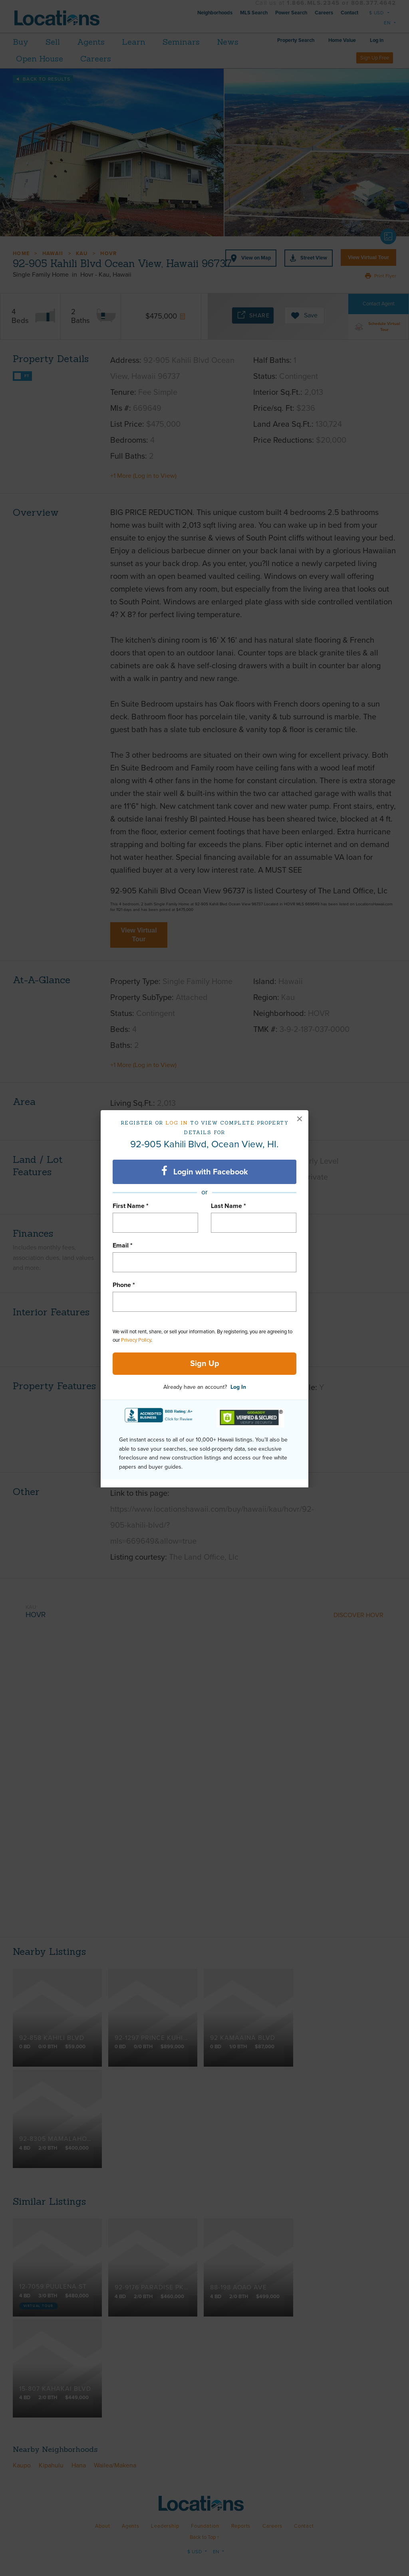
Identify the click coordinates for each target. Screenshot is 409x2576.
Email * (123, 1245)
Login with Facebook (204, 1171)
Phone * (124, 1285)
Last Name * (228, 1206)
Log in (176, 1123)
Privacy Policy (136, 1340)
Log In (238, 1387)
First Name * (131, 1206)
